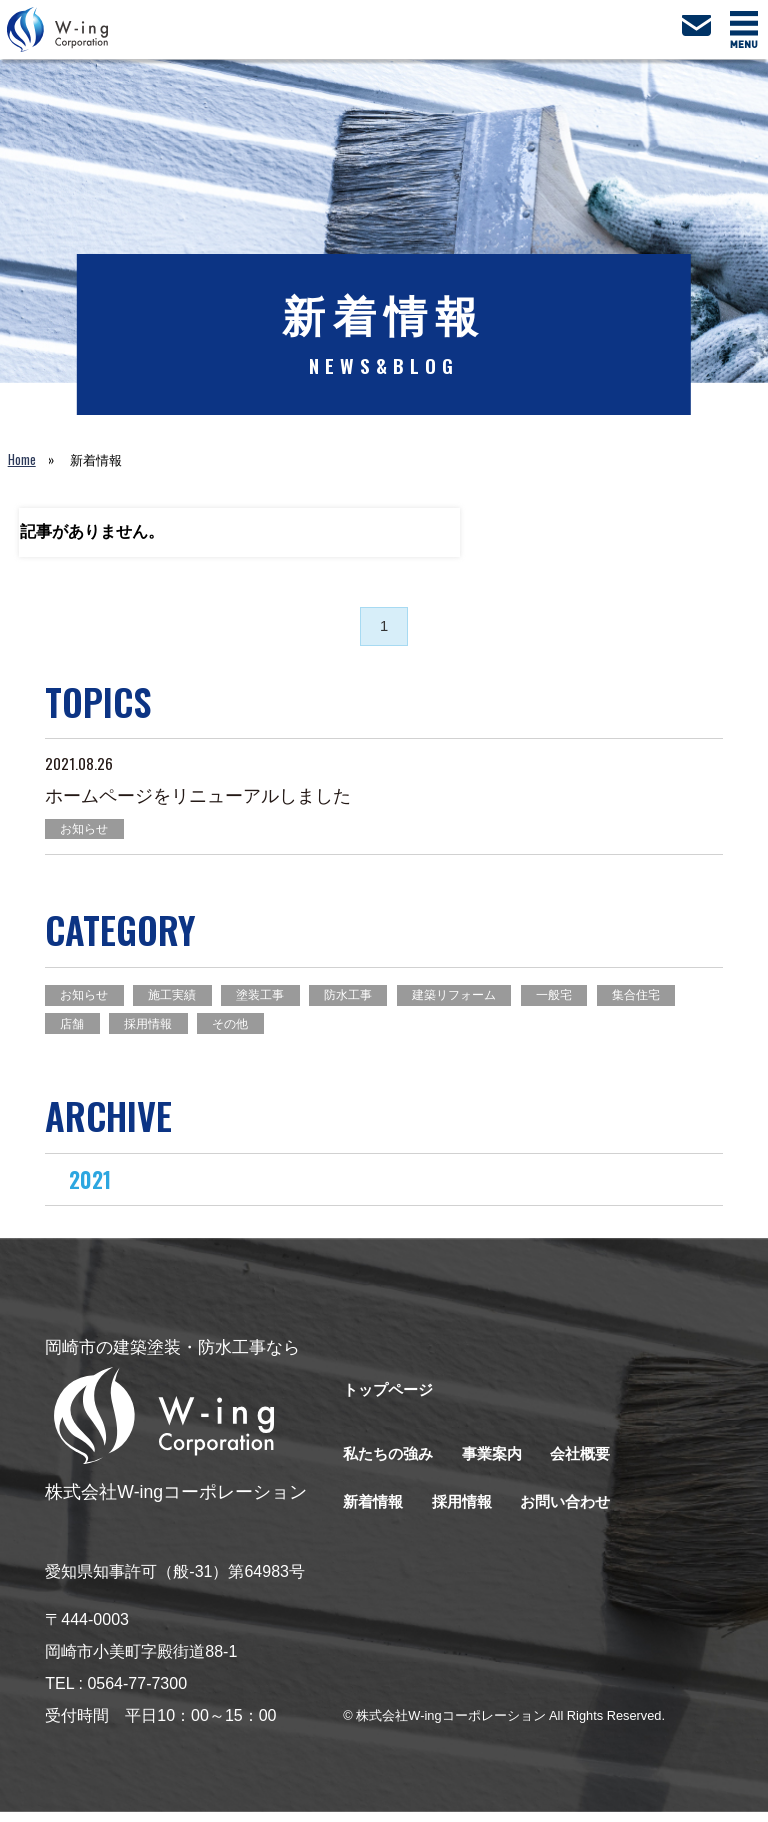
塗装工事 (276, 1000)
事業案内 (500, 1464)
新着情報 (375, 1512)
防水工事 (371, 1000)
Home (22, 459)
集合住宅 (88, 1030)
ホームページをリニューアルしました (198, 799)
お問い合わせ (576, 1512)
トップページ (391, 1400)
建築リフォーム (484, 1000)
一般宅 (591, 1000)
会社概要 (592, 1464)
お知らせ (88, 832)
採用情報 (250, 1030)
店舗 (169, 1030)
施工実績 (182, 1000)
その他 (338, 1030)
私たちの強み (391, 1464)
